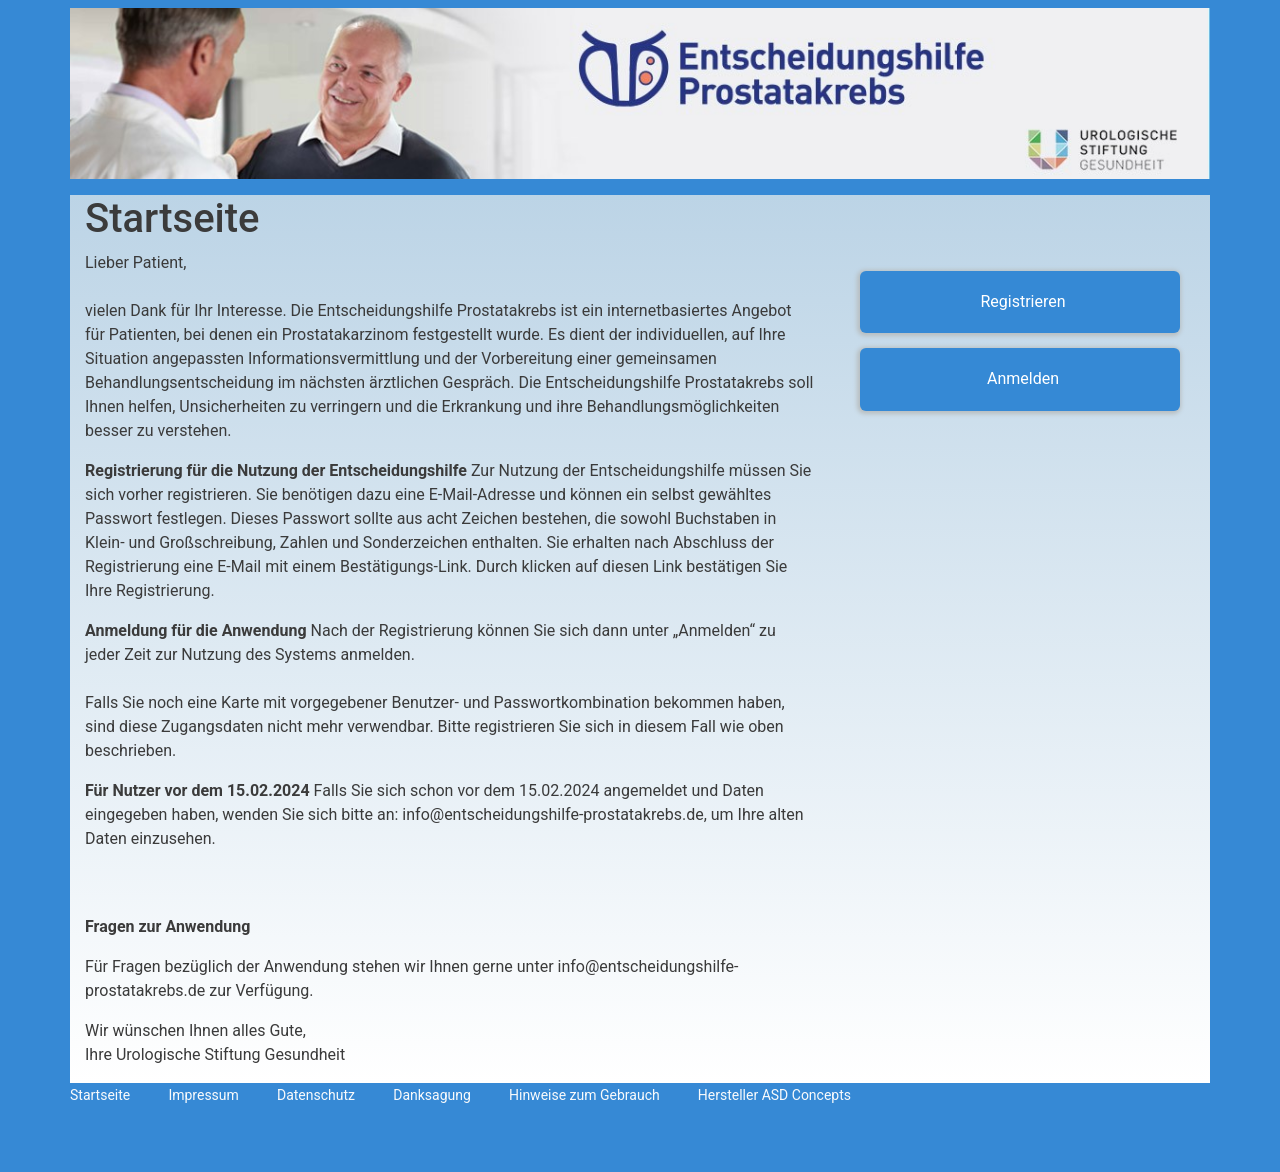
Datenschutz (316, 1095)
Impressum (203, 1095)
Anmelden (1023, 378)
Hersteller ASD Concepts (774, 1095)
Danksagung (432, 1095)
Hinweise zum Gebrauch (584, 1095)
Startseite (100, 1095)
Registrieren (1022, 301)
